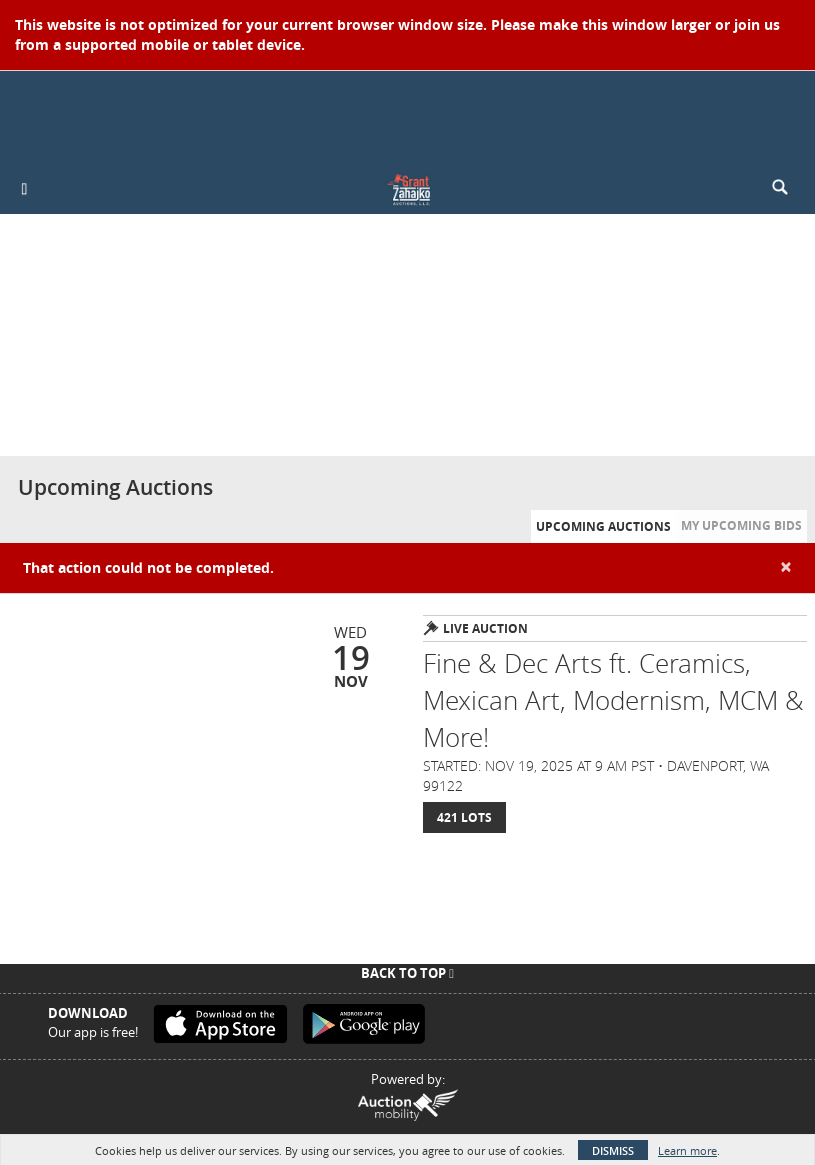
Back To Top (407, 973)
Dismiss (613, 1150)
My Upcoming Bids (741, 525)
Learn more (687, 1150)
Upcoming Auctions (603, 526)
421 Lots (464, 817)
